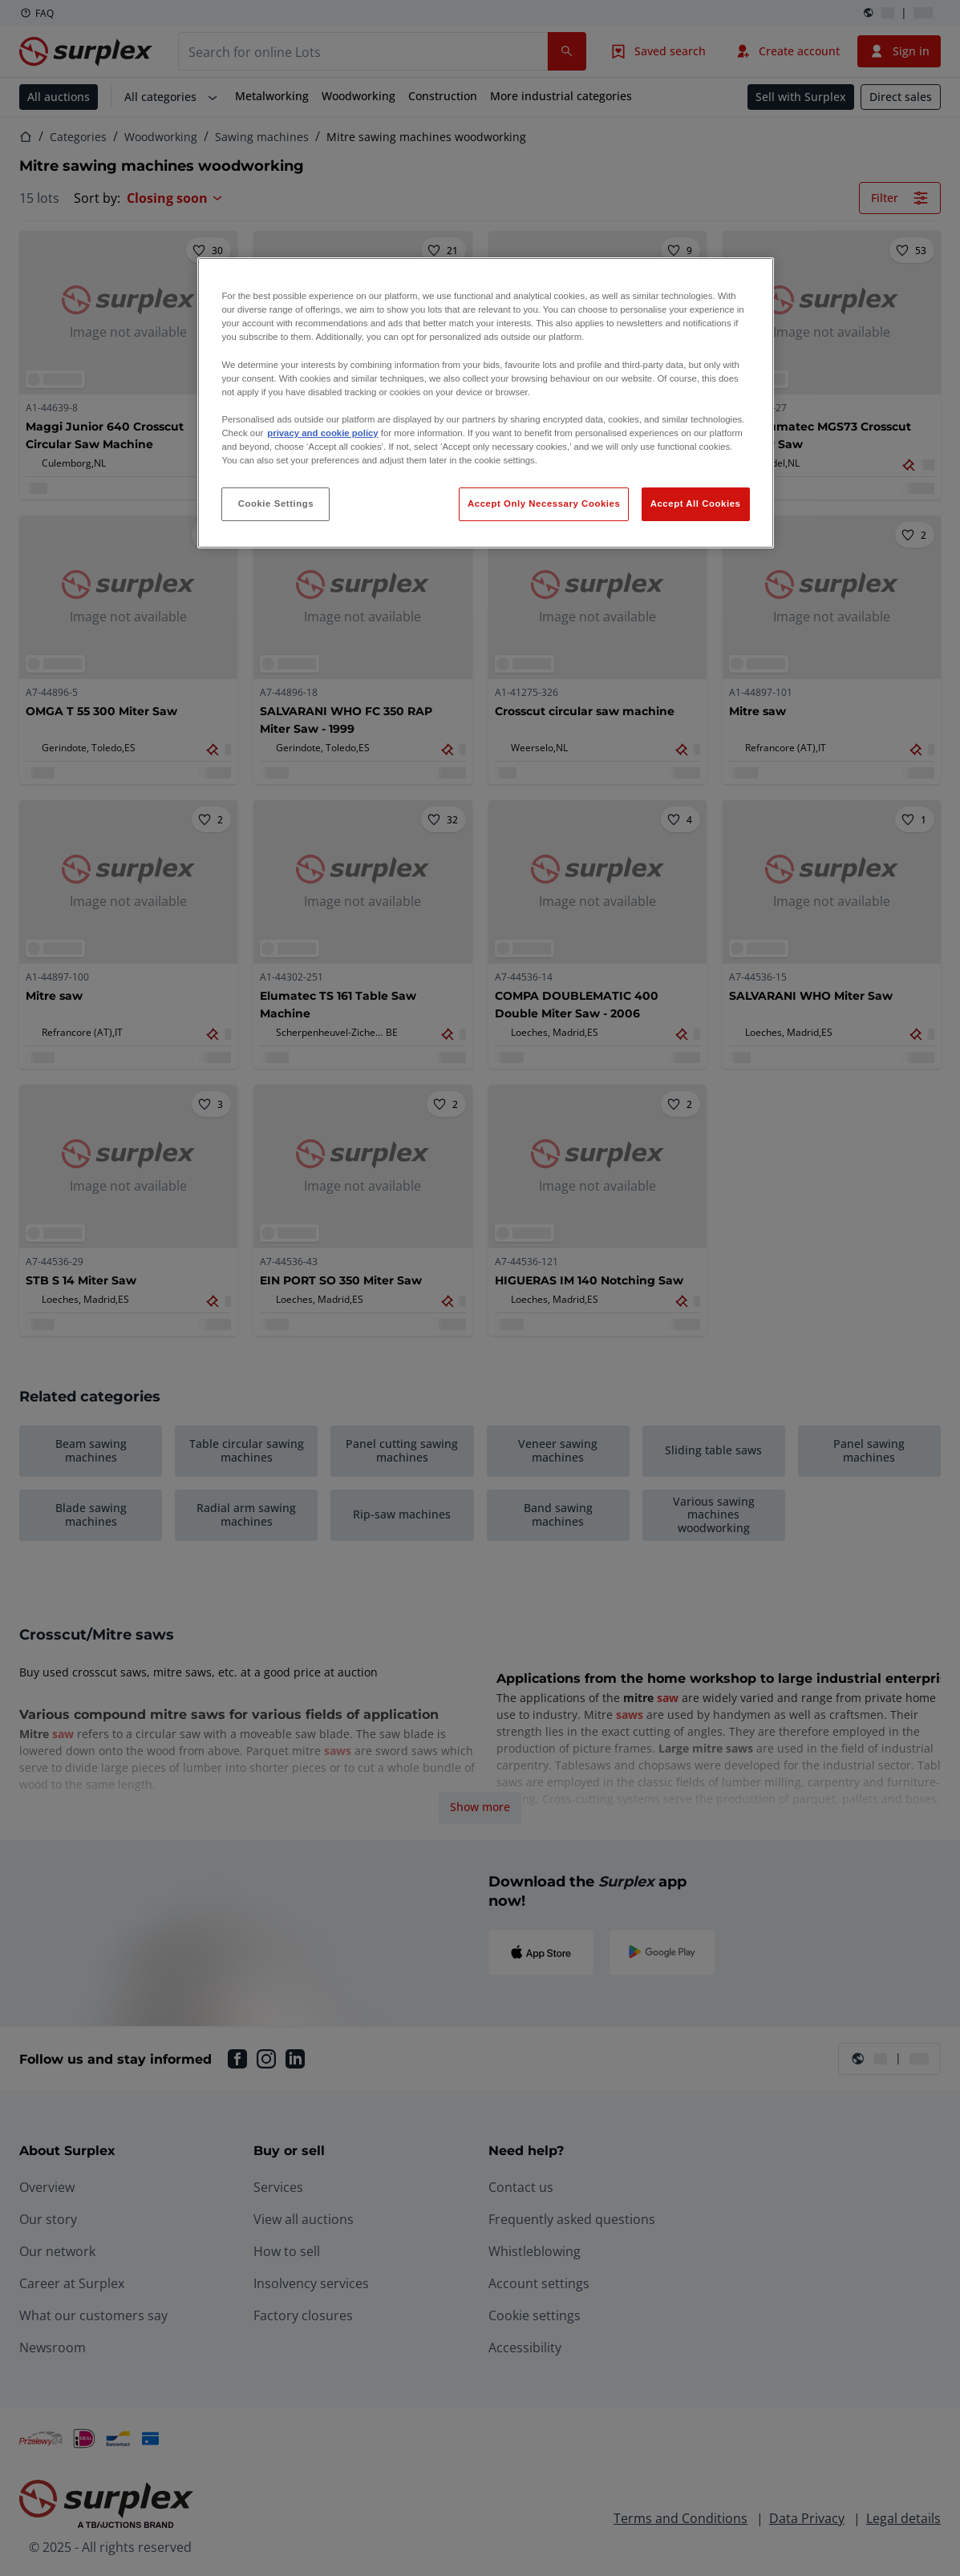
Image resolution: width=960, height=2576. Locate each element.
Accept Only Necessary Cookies (544, 503)
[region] (485, 402)
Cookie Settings (276, 503)
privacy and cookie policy (322, 433)
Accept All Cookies (695, 503)
